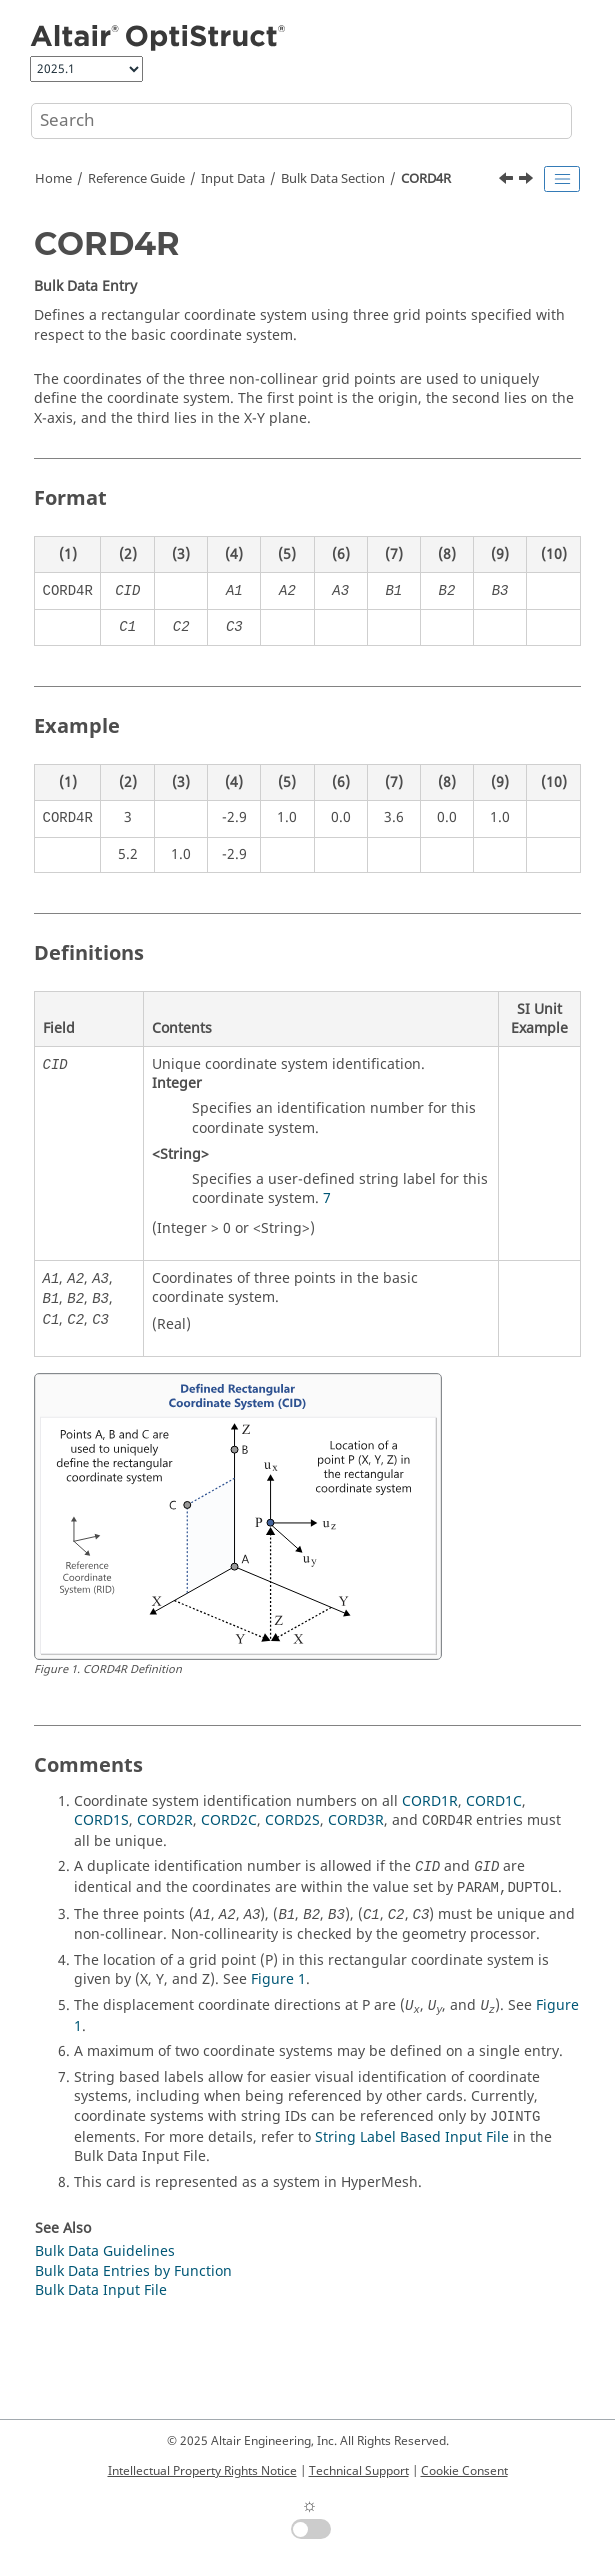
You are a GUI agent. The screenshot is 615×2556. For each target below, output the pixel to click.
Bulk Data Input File (101, 2290)
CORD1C (494, 1801)
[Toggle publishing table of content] (562, 179)
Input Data (233, 179)
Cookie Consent (464, 2471)
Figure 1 (278, 1979)
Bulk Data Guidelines (105, 2251)
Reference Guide (136, 179)
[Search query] (301, 121)
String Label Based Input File (412, 2137)
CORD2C (229, 1820)
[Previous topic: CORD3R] (508, 181)
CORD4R (426, 179)
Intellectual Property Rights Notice (202, 2471)
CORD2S (292, 1820)
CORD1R (430, 1801)
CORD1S (101, 1820)
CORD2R (165, 1820)
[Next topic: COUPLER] (528, 181)
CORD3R (356, 1820)
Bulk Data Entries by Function (133, 2271)
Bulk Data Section (333, 179)
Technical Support (359, 2471)
